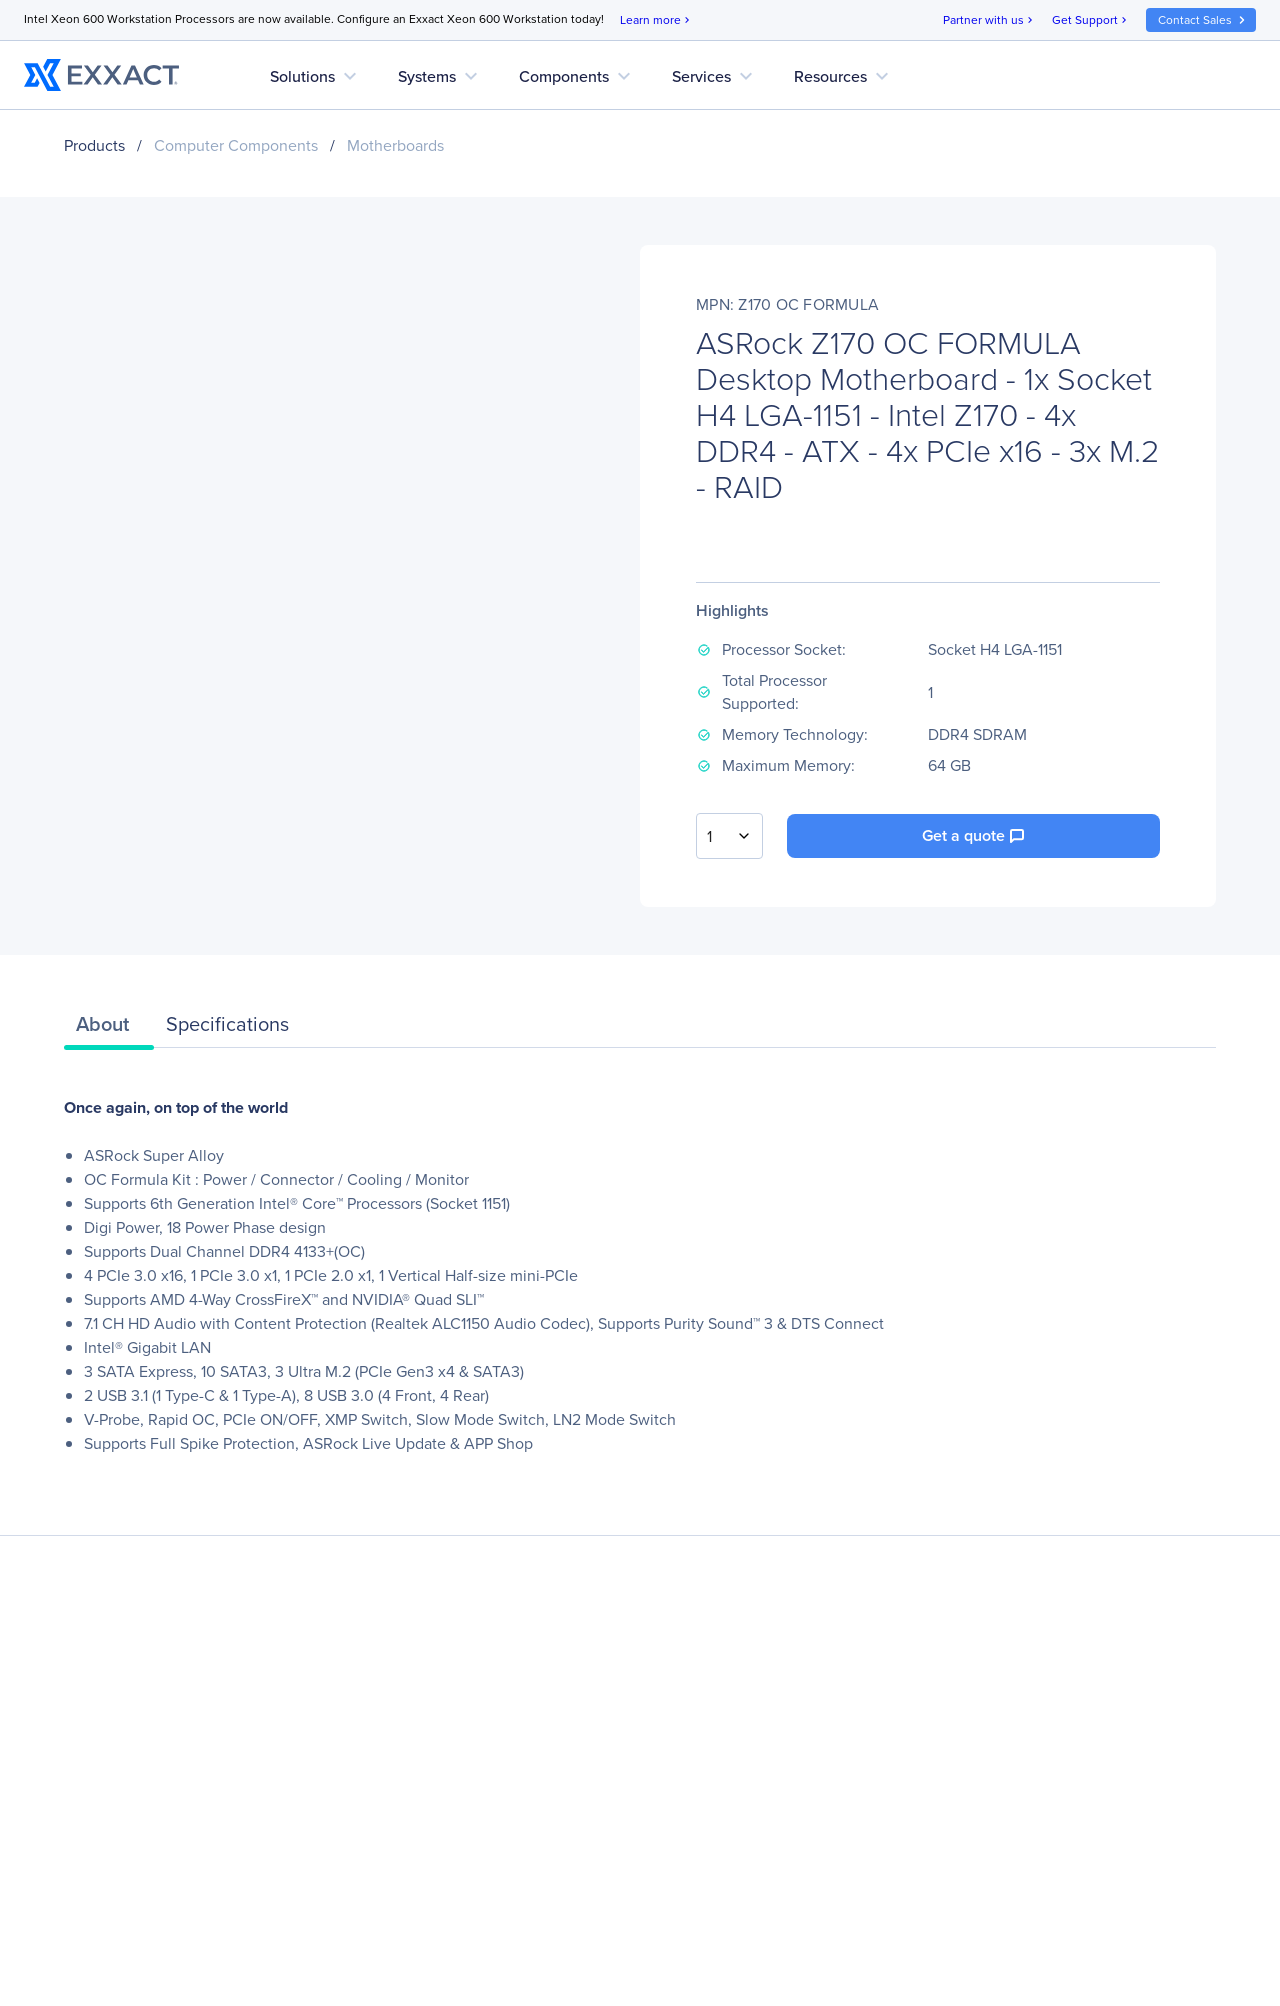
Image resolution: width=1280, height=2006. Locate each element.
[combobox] (729, 836)
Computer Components (236, 145)
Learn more (656, 20)
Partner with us (989, 20)
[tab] (109, 1029)
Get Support (1091, 20)
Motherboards (395, 145)
